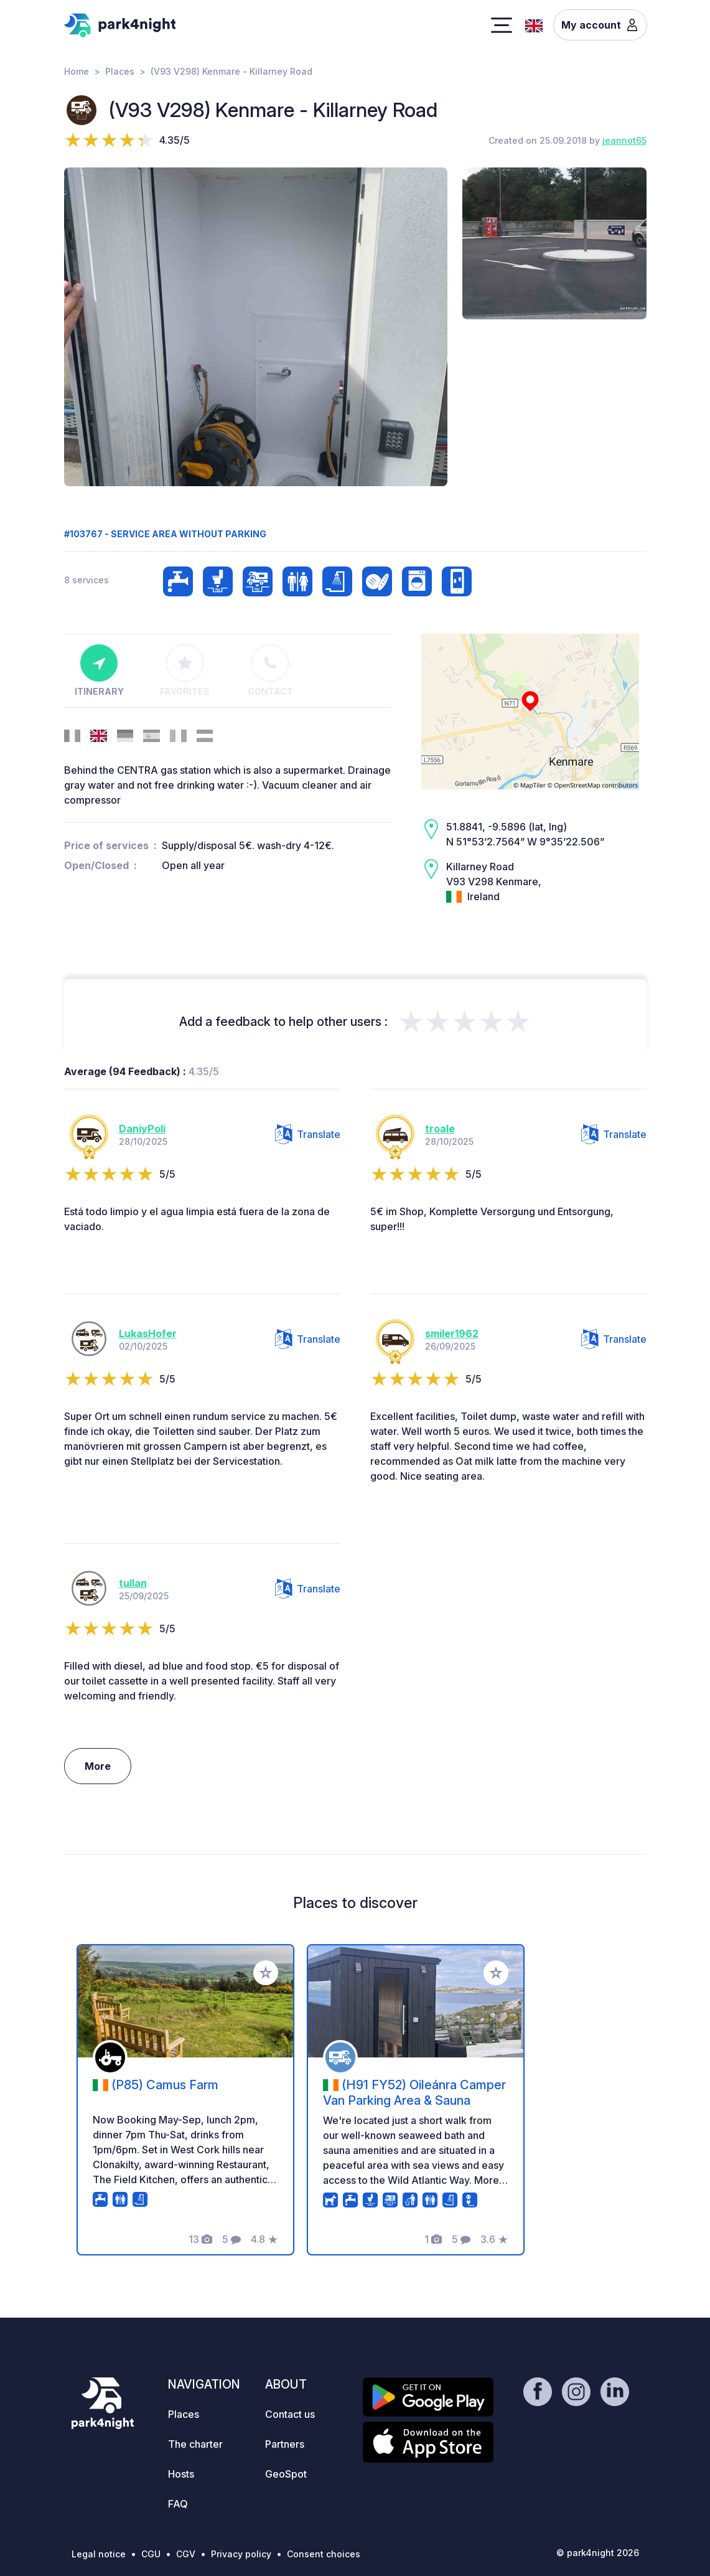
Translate (307, 1134)
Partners (284, 2444)
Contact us (290, 2414)
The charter (195, 2444)
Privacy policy (241, 2554)
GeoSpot (286, 2474)
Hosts (181, 2474)
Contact (270, 670)
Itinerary (99, 670)
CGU (151, 2554)
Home (76, 71)
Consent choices (323, 2554)
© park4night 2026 (597, 2552)
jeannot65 (624, 140)
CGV (185, 2554)
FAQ (178, 2504)
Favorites (185, 670)
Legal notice (99, 2554)
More (98, 1766)
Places (119, 71)
